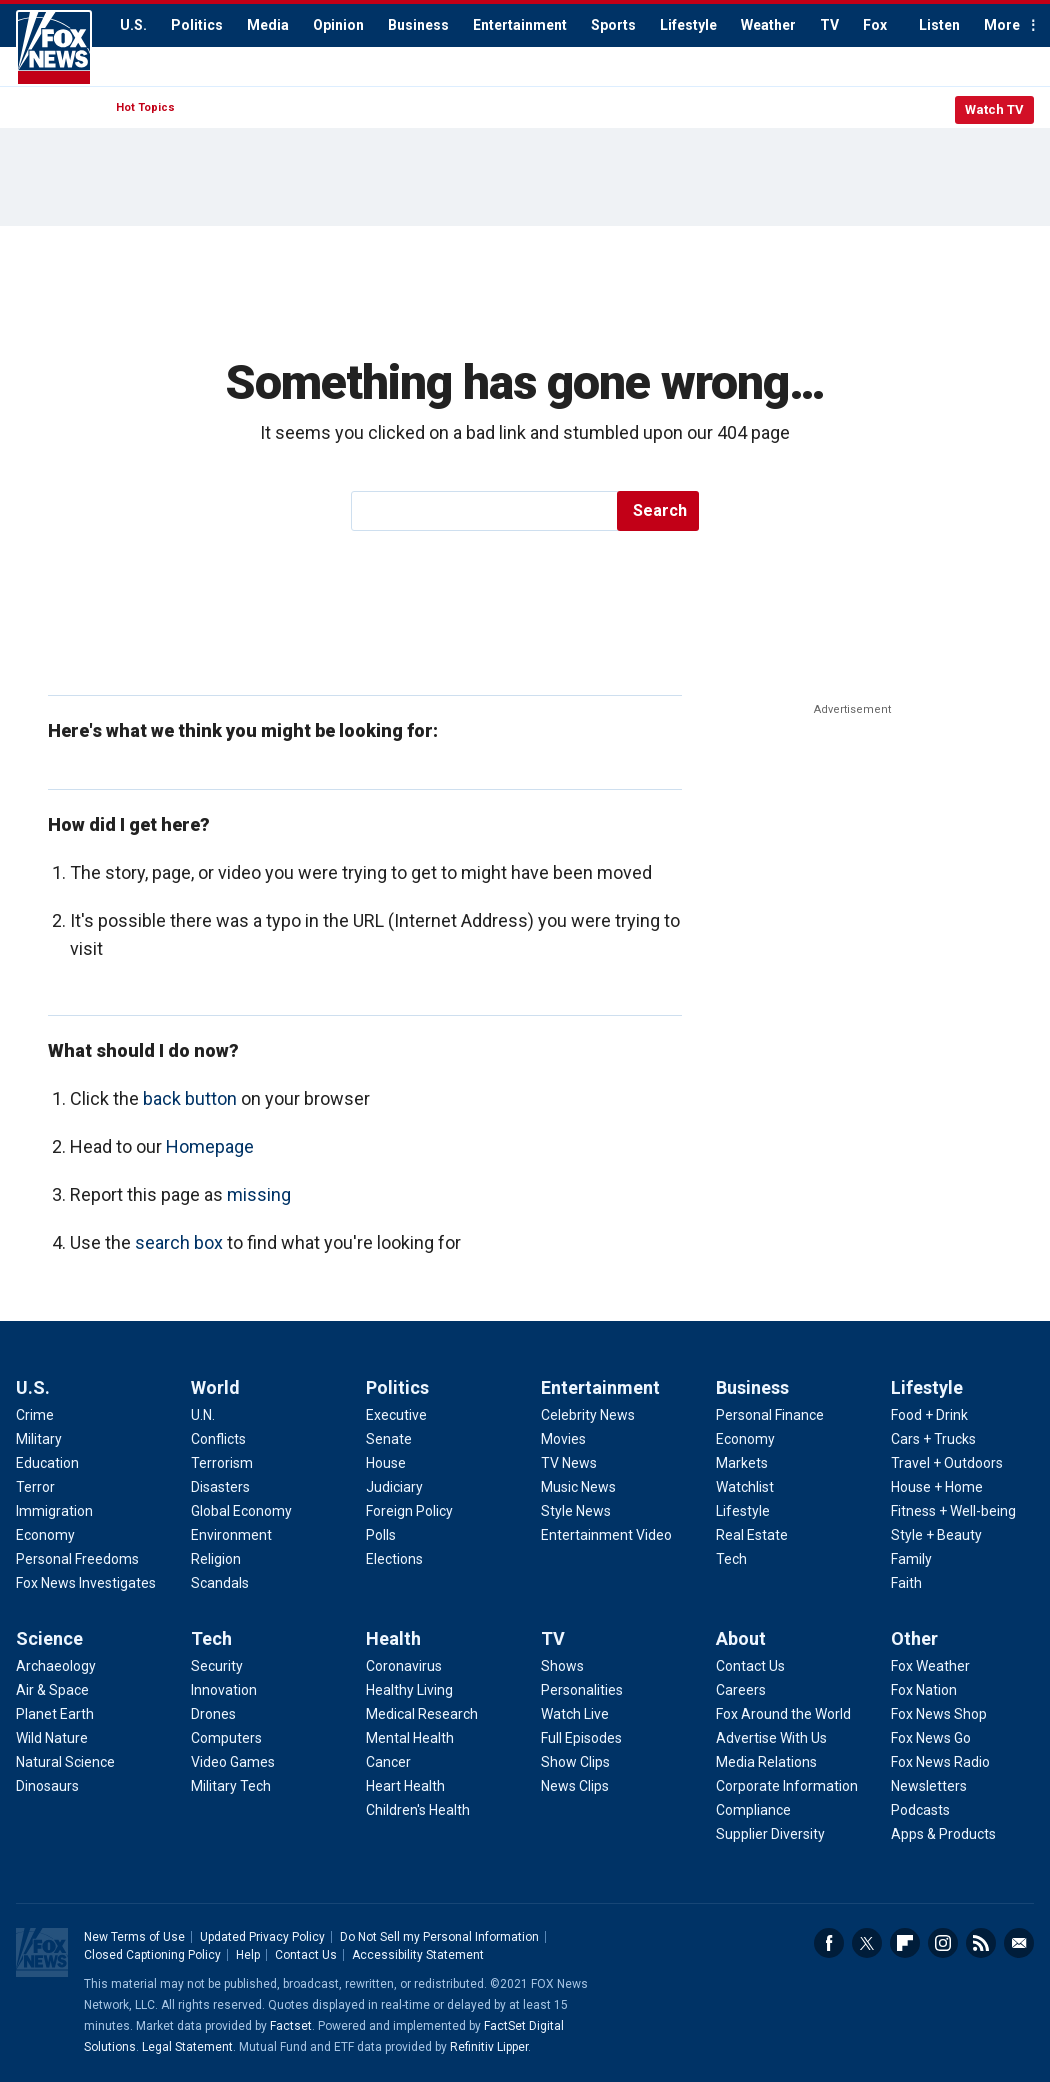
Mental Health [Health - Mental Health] (410, 1738)
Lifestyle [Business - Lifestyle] (743, 1511)
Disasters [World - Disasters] (220, 1487)
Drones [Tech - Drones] (213, 1714)
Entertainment (520, 25)
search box (179, 1242)
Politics (197, 25)
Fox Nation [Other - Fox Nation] (924, 1690)
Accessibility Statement (418, 1955)
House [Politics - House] (386, 1463)
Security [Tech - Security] (217, 1666)
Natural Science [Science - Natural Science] (65, 1762)
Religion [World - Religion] (216, 1559)
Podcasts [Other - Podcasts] (920, 1810)
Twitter (867, 1943)
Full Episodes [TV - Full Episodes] (581, 1738)
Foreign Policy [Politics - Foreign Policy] (409, 1511)
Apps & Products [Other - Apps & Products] (943, 1834)
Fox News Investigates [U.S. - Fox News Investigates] (86, 1583)
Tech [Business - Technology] (731, 1559)
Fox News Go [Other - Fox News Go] (931, 1738)
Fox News (54, 48)
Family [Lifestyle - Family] (911, 1559)
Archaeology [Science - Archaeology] (56, 1666)
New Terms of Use (134, 1937)
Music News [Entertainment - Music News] (578, 1487)
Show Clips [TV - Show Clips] (575, 1762)
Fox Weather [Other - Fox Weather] (930, 1666)
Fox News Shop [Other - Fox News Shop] (939, 1714)
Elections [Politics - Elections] (394, 1559)
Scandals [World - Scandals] (220, 1583)
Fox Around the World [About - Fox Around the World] (783, 1714)
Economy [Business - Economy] (745, 1439)
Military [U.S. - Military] (39, 1439)
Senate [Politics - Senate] (389, 1439)
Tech (211, 1638)
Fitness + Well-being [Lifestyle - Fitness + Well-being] (953, 1511)
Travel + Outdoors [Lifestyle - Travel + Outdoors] (947, 1463)
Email (1019, 1943)
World (215, 1387)
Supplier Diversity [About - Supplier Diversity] (770, 1834)
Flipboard (905, 1943)
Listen (939, 25)
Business (418, 25)
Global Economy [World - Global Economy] (241, 1511)
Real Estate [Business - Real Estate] (752, 1535)
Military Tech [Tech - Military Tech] (231, 1786)
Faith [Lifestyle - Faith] (906, 1583)
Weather (768, 25)
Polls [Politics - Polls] (381, 1535)
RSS (981, 1943)
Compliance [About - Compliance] (753, 1810)
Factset (291, 2026)
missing (259, 1194)
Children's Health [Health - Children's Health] (418, 1810)
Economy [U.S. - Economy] (45, 1535)
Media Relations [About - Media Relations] (766, 1762)
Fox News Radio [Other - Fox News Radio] (940, 1762)
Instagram (943, 1943)
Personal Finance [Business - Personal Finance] (770, 1415)
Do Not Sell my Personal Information (439, 1937)
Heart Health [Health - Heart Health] (405, 1786)
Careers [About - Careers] (741, 1690)
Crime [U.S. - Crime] (35, 1415)
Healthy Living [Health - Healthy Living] (409, 1690)
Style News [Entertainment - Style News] (576, 1511)
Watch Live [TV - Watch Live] (575, 1714)
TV (829, 25)
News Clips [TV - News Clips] (575, 1786)
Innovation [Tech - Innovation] (224, 1690)
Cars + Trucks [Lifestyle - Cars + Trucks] (933, 1439)
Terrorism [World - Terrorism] (222, 1463)
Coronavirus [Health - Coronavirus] (404, 1666)
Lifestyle (688, 25)
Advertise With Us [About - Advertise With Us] (771, 1738)
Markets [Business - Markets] (742, 1463)
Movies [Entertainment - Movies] (563, 1439)
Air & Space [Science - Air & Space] (52, 1690)
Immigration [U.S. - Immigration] (54, 1511)
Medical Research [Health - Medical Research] (422, 1714)
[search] (485, 511)
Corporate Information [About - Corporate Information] (787, 1786)
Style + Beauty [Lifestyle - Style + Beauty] (936, 1535)
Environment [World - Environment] (231, 1535)
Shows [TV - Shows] (562, 1666)
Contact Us (306, 1955)
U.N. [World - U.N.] (203, 1415)
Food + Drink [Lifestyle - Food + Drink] (929, 1415)
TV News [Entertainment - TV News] (569, 1463)
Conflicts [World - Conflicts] (218, 1439)
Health (393, 1638)
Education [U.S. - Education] (47, 1463)
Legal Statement (187, 2047)
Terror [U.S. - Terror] (35, 1487)
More (1002, 25)
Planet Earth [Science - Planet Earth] (55, 1714)
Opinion (338, 25)
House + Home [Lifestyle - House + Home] (937, 1487)
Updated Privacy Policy (262, 1937)
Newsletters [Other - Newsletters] (929, 1786)
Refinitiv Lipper (489, 2047)
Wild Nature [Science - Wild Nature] (52, 1738)
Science (49, 1638)
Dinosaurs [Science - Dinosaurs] (47, 1786)
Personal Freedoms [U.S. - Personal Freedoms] (77, 1559)
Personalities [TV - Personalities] (582, 1690)
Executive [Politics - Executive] (396, 1415)
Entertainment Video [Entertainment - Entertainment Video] (606, 1535)
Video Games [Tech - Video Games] (233, 1762)
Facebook (829, 1943)
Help (248, 1955)
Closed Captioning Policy (152, 1955)
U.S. (133, 25)
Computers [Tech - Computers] (226, 1738)
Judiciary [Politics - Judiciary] (394, 1487)
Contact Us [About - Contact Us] (750, 1666)
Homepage (210, 1146)
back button (190, 1098)
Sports (613, 25)
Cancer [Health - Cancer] (388, 1762)
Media (268, 25)
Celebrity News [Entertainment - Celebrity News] (588, 1415)
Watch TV (994, 109)
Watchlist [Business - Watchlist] (745, 1487)
